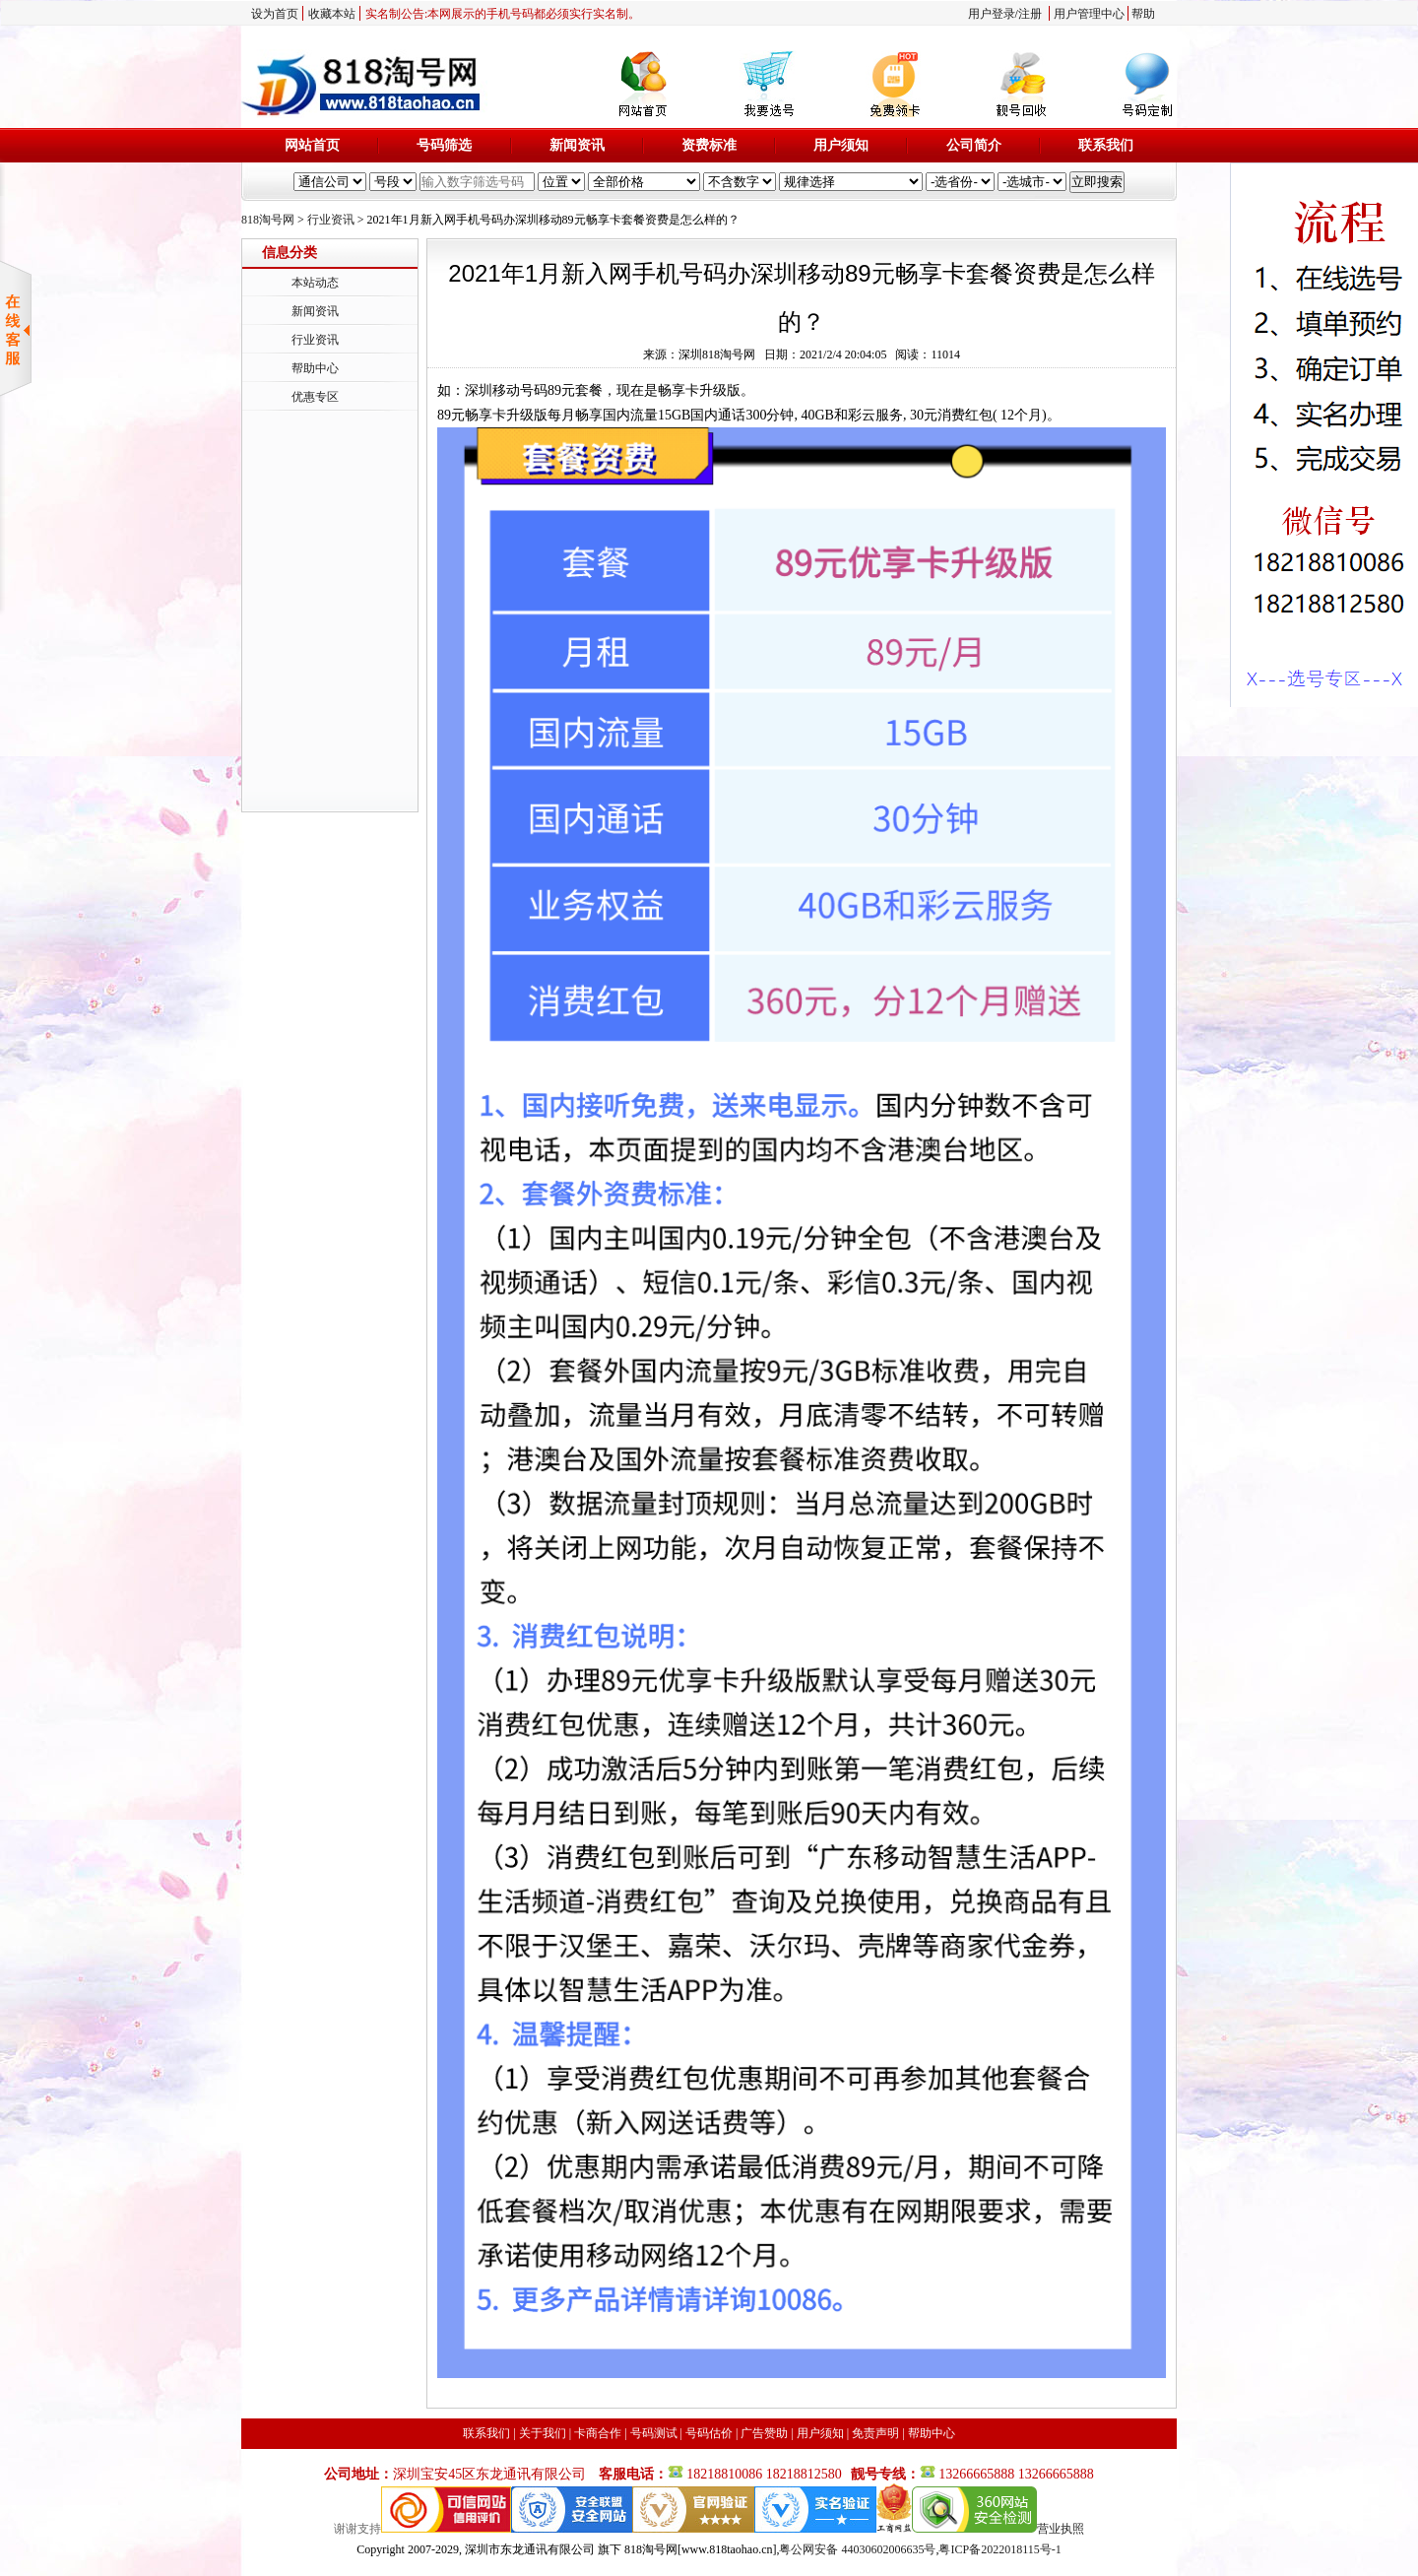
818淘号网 (267, 219)
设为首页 (274, 14)
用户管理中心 (1089, 14)
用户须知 (841, 145)
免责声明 (875, 2433)
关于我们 (542, 2433)
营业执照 (1060, 2529)
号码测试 (653, 2433)
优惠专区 (315, 397)
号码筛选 (444, 145)
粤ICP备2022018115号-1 (999, 2549)
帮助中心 (315, 368)
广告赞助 (764, 2433)
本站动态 (315, 283)
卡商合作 (597, 2433)
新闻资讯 (577, 145)
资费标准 (709, 145)
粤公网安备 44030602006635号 (857, 2549)
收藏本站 (331, 14)
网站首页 (312, 145)
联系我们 (1105, 145)
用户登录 (991, 14)
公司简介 (973, 145)
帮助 (1143, 14)
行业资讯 (330, 219)
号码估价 (709, 2433)
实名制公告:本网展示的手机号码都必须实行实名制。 (502, 14)
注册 (1030, 14)
